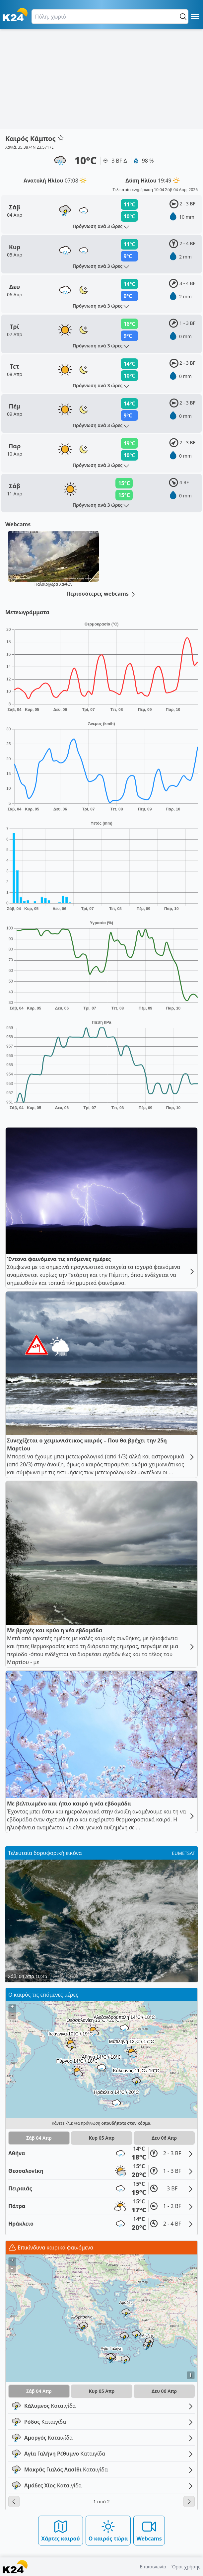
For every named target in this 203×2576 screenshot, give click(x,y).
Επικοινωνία (153, 2566)
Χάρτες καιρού (60, 2530)
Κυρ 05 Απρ (102, 2138)
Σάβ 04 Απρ (39, 2138)
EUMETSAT (183, 1853)
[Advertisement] (101, 79)
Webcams (149, 2530)
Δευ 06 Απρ (164, 2138)
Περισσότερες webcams (101, 594)
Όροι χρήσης (185, 2566)
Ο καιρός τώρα (108, 2530)
